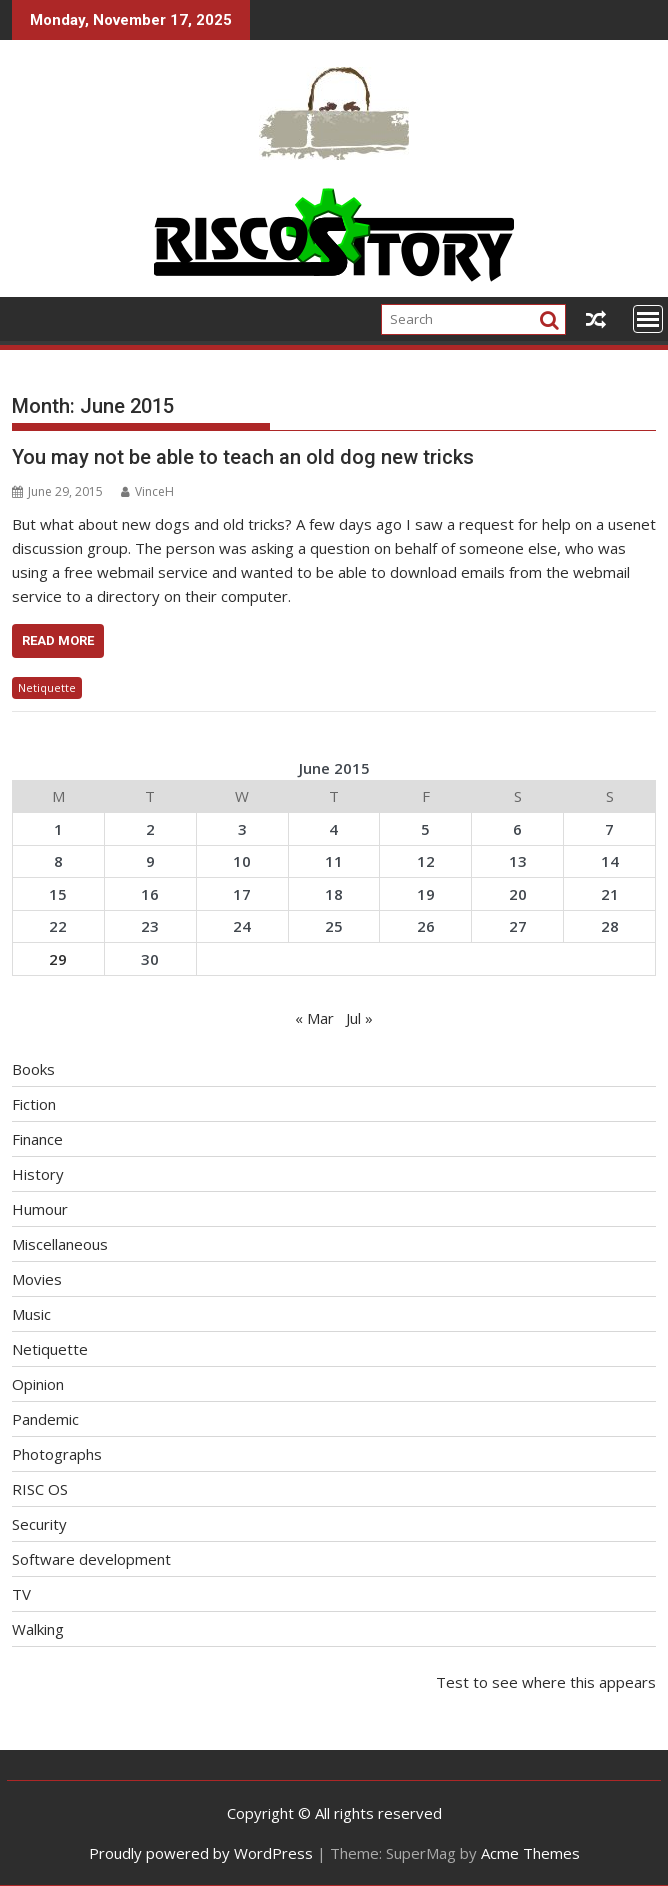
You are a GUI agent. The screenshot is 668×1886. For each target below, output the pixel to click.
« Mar (314, 1018)
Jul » (359, 1018)
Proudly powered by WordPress (201, 1853)
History (38, 1174)
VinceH (147, 491)
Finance (37, 1139)
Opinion (38, 1384)
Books (33, 1069)
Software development (91, 1559)
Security (39, 1524)
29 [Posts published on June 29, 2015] (58, 959)
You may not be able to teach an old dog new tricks (243, 457)
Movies (37, 1279)
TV (21, 1594)
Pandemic (45, 1419)
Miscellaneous (60, 1244)
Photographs (57, 1454)
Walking (38, 1629)
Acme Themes (530, 1853)
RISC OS (40, 1489)
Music (31, 1314)
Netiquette (47, 687)
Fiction (34, 1104)
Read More (58, 640)
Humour (40, 1209)
